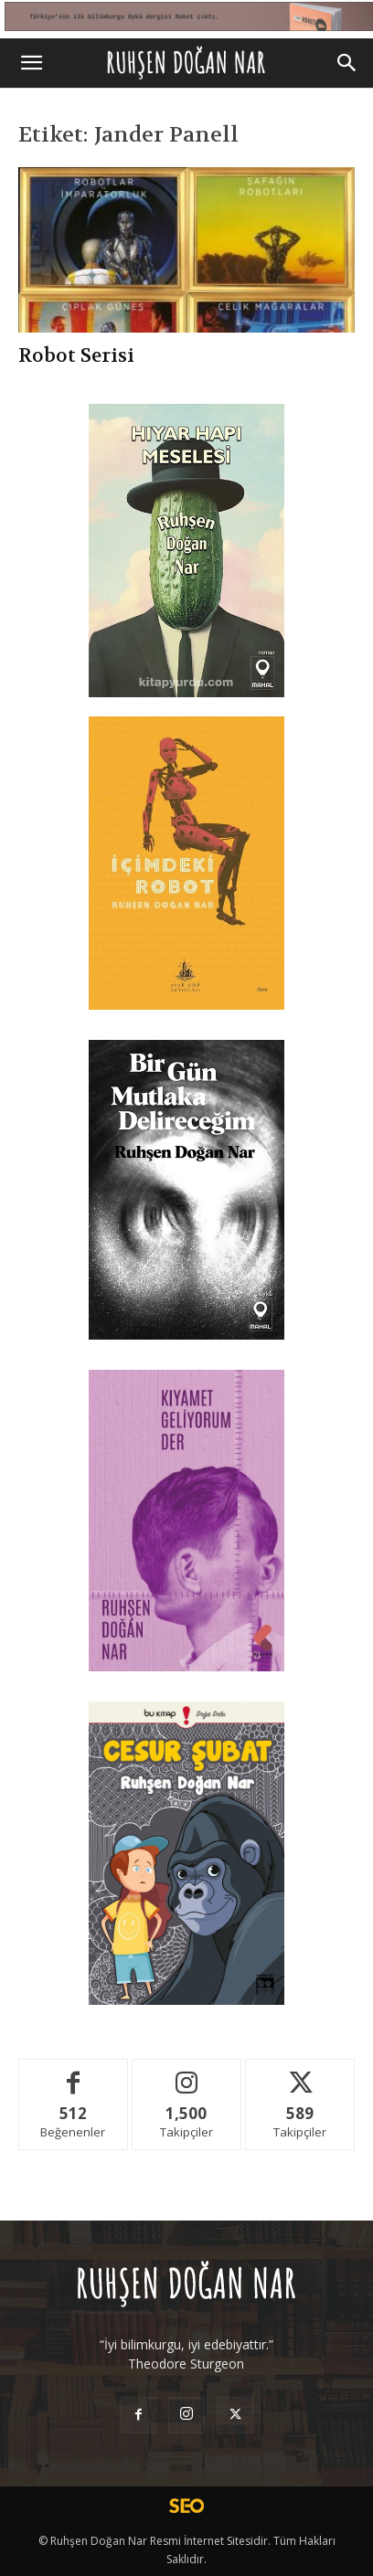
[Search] (347, 63)
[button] (31, 63)
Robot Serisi (76, 356)
